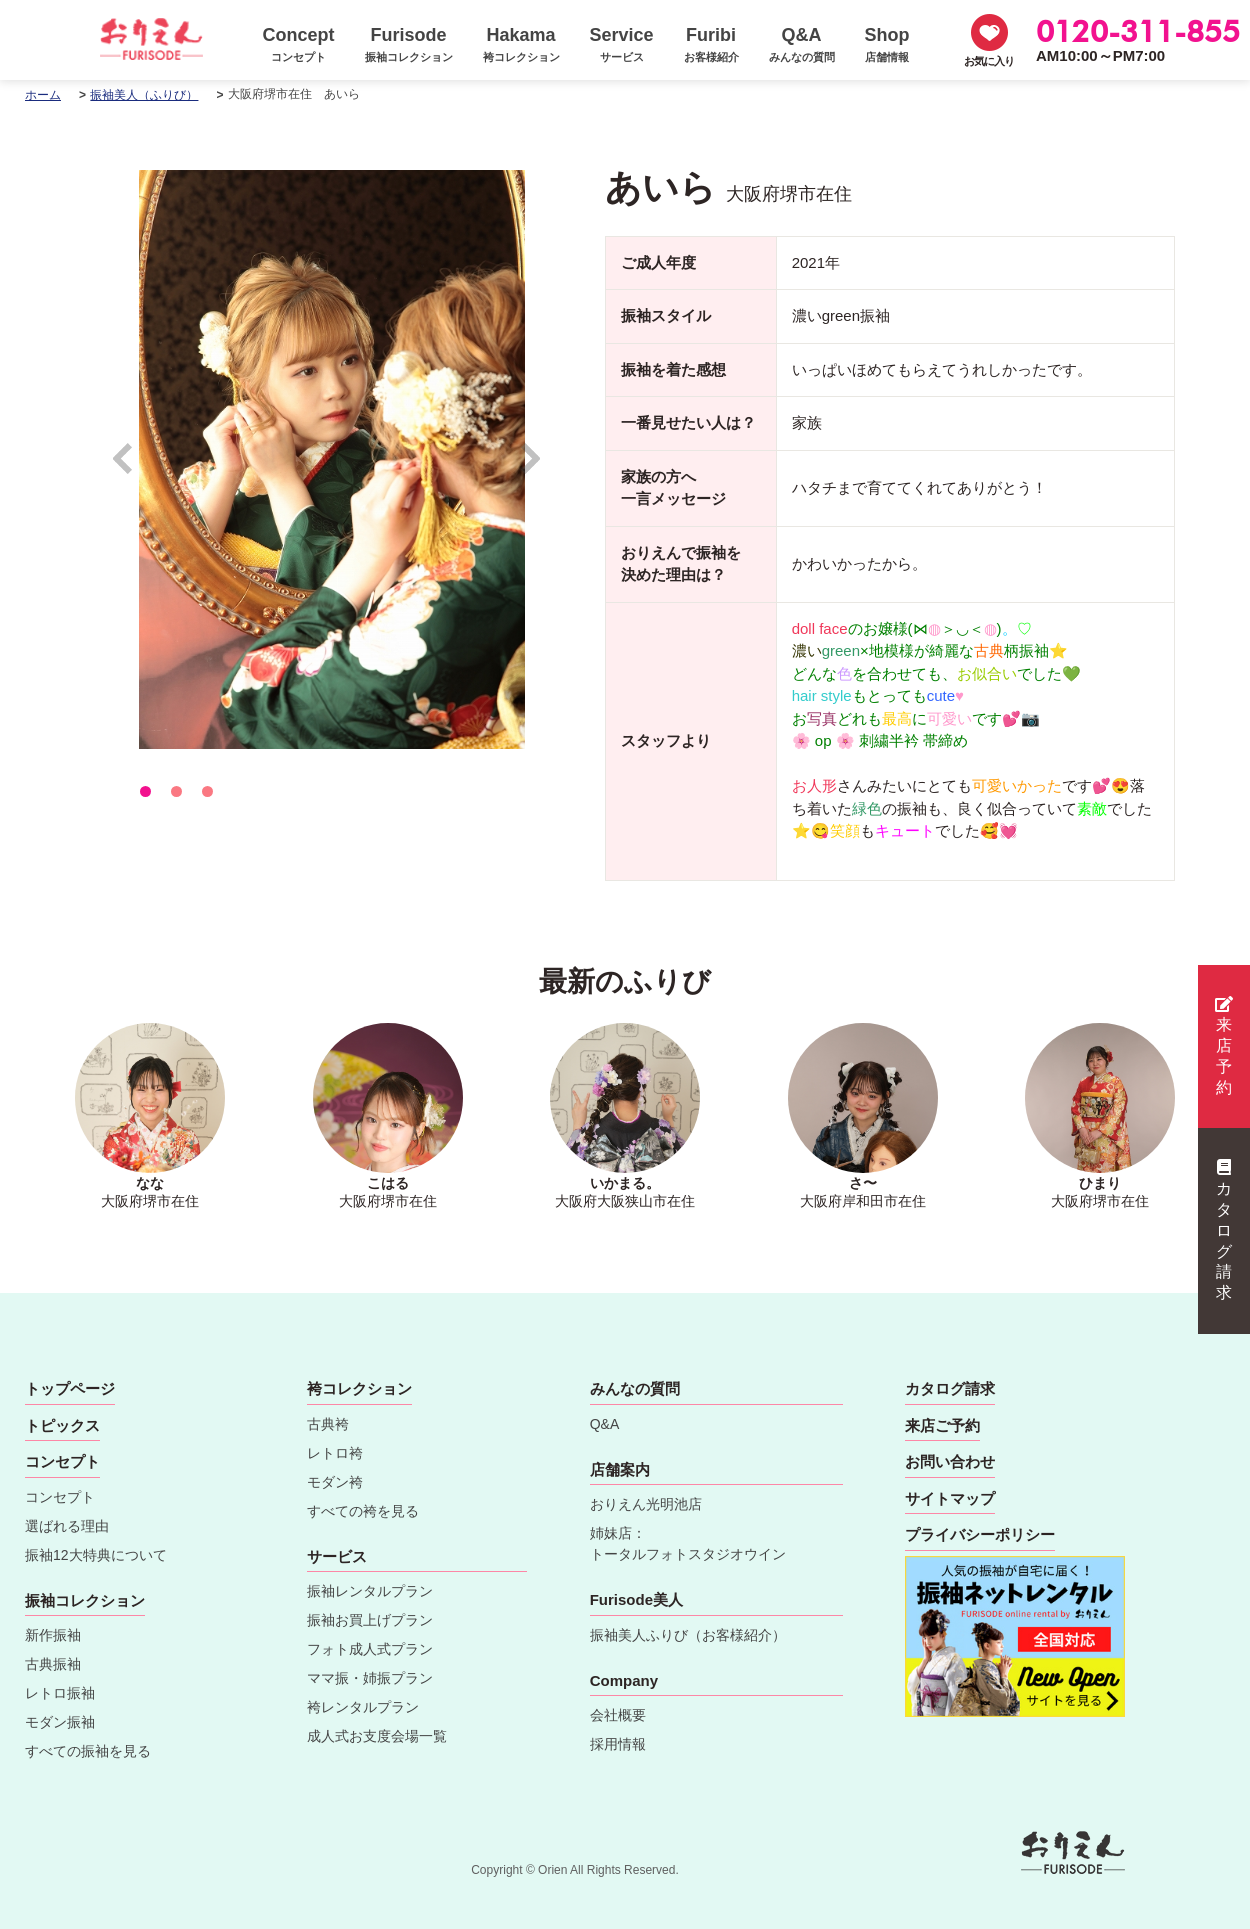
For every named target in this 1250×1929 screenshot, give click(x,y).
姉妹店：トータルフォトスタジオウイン (688, 1543)
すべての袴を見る (363, 1511)
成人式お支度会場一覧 (377, 1736)
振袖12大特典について (96, 1555)
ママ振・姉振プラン (370, 1678)
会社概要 (618, 1715)
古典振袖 (53, 1664)
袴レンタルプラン (363, 1707)
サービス (337, 1556)
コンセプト (60, 1497)
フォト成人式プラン (370, 1649)
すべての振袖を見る (88, 1751)
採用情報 (618, 1744)
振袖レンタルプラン (370, 1591)
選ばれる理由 (67, 1526)
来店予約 (1224, 1046)
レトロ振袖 (60, 1693)
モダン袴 (335, 1482)
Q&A (605, 1424)
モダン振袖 (60, 1722)
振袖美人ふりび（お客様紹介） (688, 1635)
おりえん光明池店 (646, 1504)
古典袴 (328, 1424)
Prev (132, 467)
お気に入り (989, 61)
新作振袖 (53, 1635)
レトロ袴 (335, 1453)
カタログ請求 (1224, 1230)
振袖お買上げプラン (370, 1620)
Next (531, 467)
